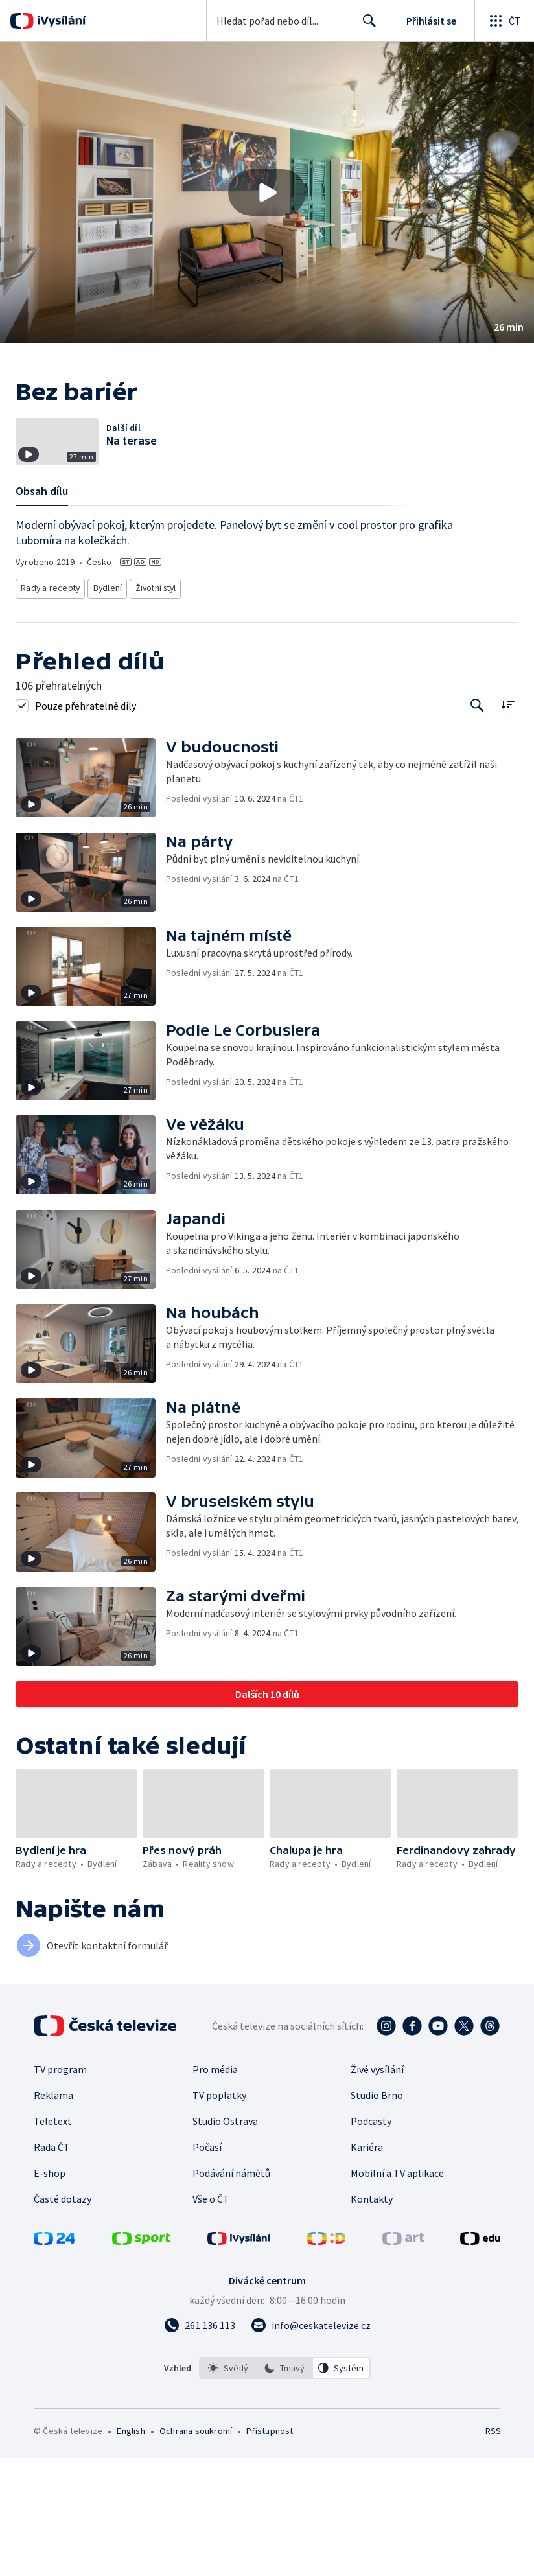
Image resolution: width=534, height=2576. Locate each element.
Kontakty (372, 2316)
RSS (492, 2549)
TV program (60, 2187)
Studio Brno (377, 2213)
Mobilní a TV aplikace (397, 2290)
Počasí (207, 2264)
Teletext (53, 2239)
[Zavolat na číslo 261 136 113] (199, 2443)
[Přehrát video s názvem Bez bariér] (267, 192)
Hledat (366, 26)
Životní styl (155, 709)
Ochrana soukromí (195, 2549)
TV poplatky (219, 2213)
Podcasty (371, 2239)
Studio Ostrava (225, 2239)
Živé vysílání (377, 2187)
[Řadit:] (507, 822)
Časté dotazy (62, 2316)
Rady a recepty (49, 709)
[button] (267, 192)
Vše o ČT (210, 2316)
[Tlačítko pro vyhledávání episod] (477, 824)
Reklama (53, 2213)
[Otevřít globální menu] (504, 20)
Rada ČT (52, 2264)
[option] (228, 2486)
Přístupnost (269, 2549)
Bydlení (105, 709)
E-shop (49, 2290)
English (131, 2549)
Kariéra (367, 2264)
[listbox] (285, 2486)
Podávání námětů (231, 2290)
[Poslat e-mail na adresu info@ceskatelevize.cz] (311, 2443)
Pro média (215, 2187)
